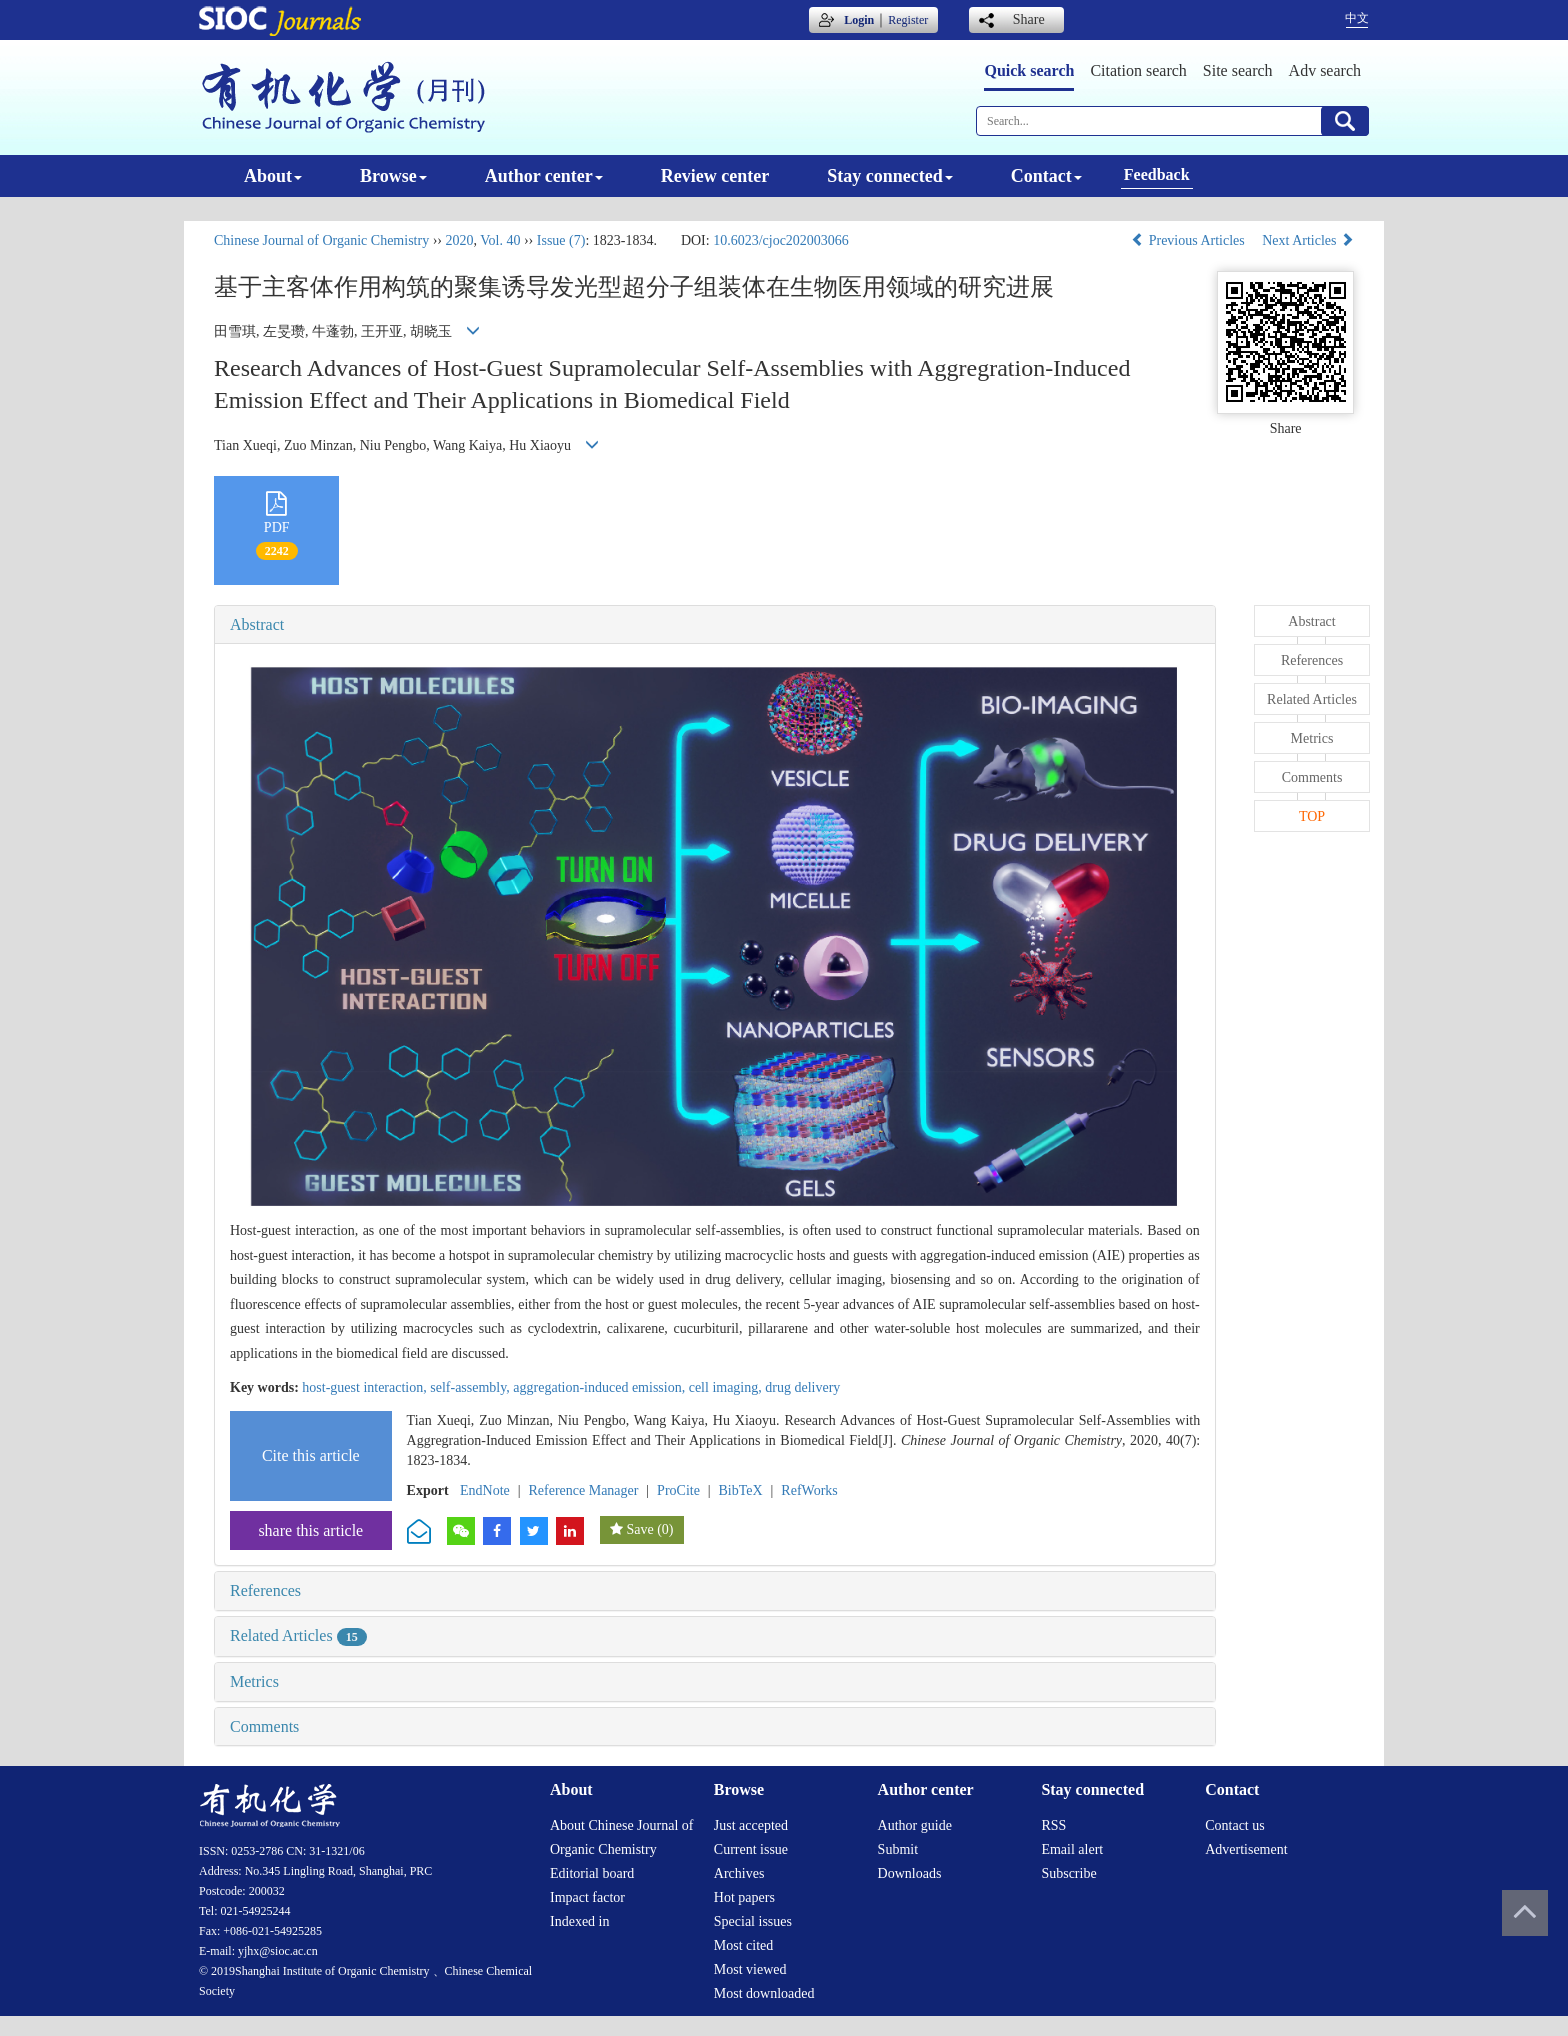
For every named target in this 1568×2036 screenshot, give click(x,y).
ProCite (678, 1490)
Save (639, 1529)
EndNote (485, 1490)
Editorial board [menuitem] (592, 1873)
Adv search (1325, 70)
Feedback (1157, 174)
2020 (459, 240)
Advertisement (1246, 1849)
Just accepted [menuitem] (751, 1825)
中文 (1357, 18)
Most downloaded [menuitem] (764, 1993)
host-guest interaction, (366, 1387)
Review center (715, 176)
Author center (544, 176)
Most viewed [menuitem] (750, 1969)
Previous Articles (1189, 240)
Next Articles (1308, 240)
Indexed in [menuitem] (579, 1921)
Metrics (254, 1681)
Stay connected (890, 176)
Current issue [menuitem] (751, 1849)
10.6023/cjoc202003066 (781, 240)
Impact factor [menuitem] (587, 1897)
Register (908, 20)
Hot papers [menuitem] (744, 1897)
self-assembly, (471, 1387)
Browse (393, 176)
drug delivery (802, 1387)
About (273, 176)
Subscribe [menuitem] (1068, 1873)
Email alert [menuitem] (1072, 1849)
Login (859, 20)
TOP (1312, 816)
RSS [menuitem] (1053, 1825)
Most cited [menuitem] (744, 1945)
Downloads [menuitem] (910, 1873)
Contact (1046, 176)
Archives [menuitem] (739, 1873)
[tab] (715, 625)
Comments (264, 1726)
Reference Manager (583, 1490)
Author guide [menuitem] (915, 1825)
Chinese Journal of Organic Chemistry (321, 240)
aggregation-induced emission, (600, 1387)
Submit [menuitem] (898, 1849)
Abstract (257, 624)
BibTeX (741, 1490)
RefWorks (809, 1490)
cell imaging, (727, 1387)
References (265, 1590)
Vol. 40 (500, 240)
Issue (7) (561, 240)
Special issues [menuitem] (753, 1921)
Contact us (1235, 1825)
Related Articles (298, 1635)
